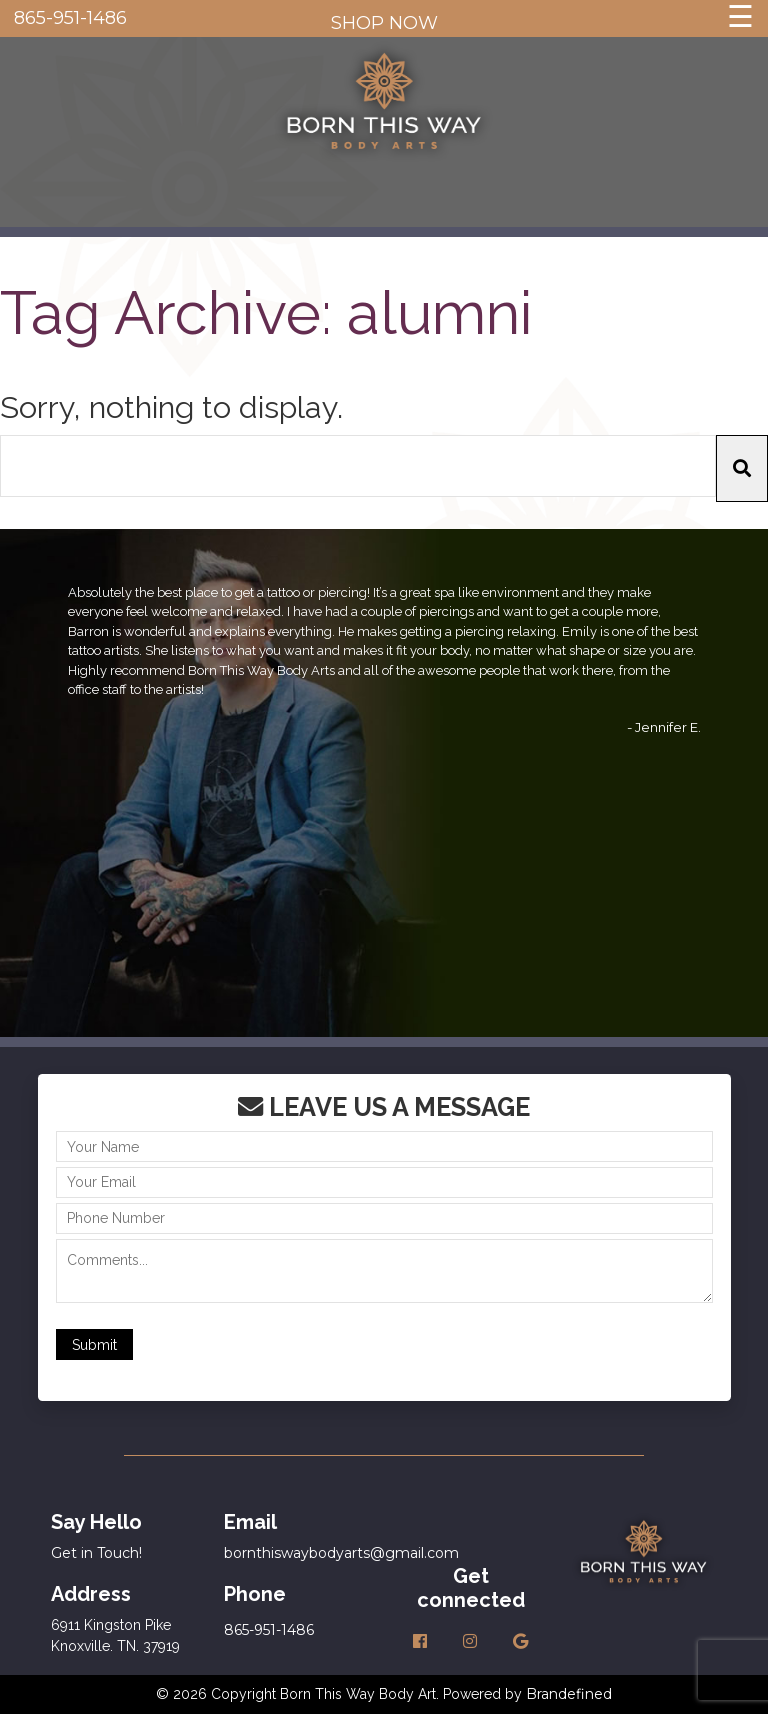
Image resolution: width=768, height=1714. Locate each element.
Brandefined (569, 1694)
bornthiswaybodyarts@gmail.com (341, 1553)
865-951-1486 (70, 18)
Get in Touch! (96, 1553)
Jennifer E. (668, 727)
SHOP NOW (384, 23)
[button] (742, 468)
